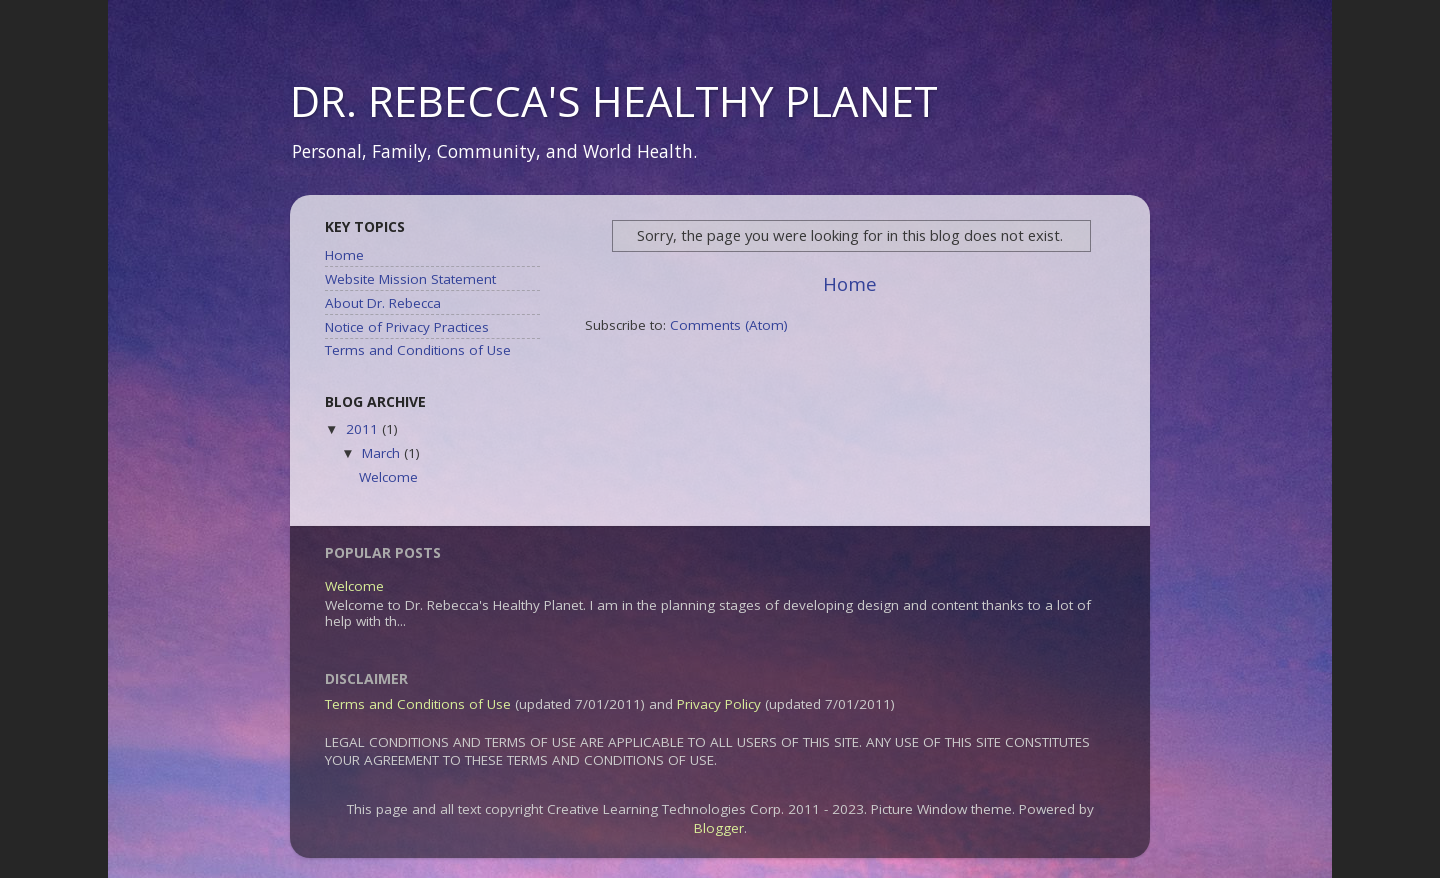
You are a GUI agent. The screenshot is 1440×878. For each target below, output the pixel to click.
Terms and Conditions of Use (418, 350)
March (383, 453)
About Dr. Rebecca (383, 303)
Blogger (719, 828)
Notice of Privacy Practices (407, 327)
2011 (364, 429)
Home (850, 284)
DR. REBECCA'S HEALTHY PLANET (614, 100)
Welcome (388, 477)
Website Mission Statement (410, 279)
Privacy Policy (719, 704)
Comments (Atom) (729, 325)
